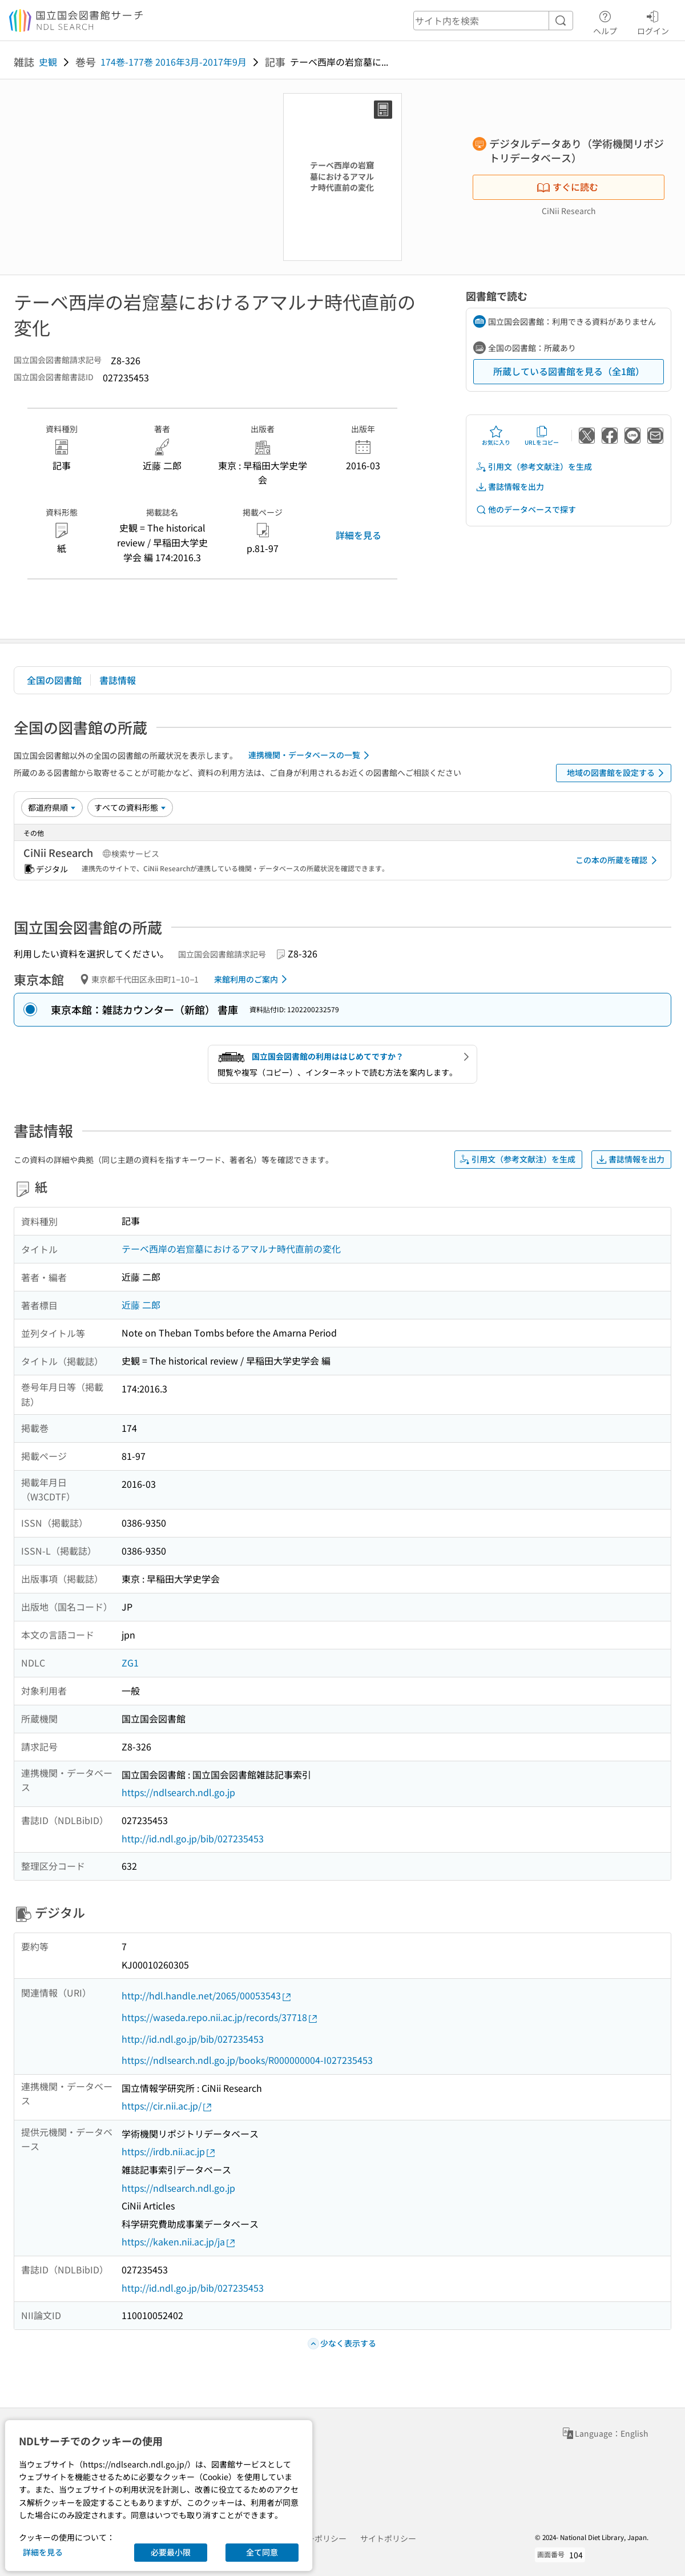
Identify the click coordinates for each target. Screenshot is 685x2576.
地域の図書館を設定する (617, 773)
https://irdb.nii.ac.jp (169, 2151)
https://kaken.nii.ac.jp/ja (179, 2242)
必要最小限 (171, 2552)
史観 (48, 62)
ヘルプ (605, 21)
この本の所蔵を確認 (618, 860)
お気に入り (496, 435)
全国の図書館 (54, 680)
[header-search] (493, 20)
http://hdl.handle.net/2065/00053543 (207, 1996)
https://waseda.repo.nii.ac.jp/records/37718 (220, 2017)
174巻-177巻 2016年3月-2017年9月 (173, 62)
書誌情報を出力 (510, 487)
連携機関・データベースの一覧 (310, 755)
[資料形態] (130, 807)
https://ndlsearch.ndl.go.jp (178, 1792)
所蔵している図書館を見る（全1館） (568, 371)
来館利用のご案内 (252, 979)
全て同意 (262, 2552)
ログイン (653, 21)
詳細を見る (358, 535)
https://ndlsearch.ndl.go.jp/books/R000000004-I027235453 (247, 2060)
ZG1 (130, 1662)
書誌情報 (117, 680)
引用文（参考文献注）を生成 (534, 467)
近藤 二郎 (141, 1304)
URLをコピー (542, 435)
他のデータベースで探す (526, 510)
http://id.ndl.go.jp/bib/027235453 (193, 1838)
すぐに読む (567, 187)
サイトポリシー (388, 2538)
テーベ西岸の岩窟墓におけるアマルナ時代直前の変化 (231, 1248)
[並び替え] (52, 807)
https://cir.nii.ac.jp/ (167, 2106)
